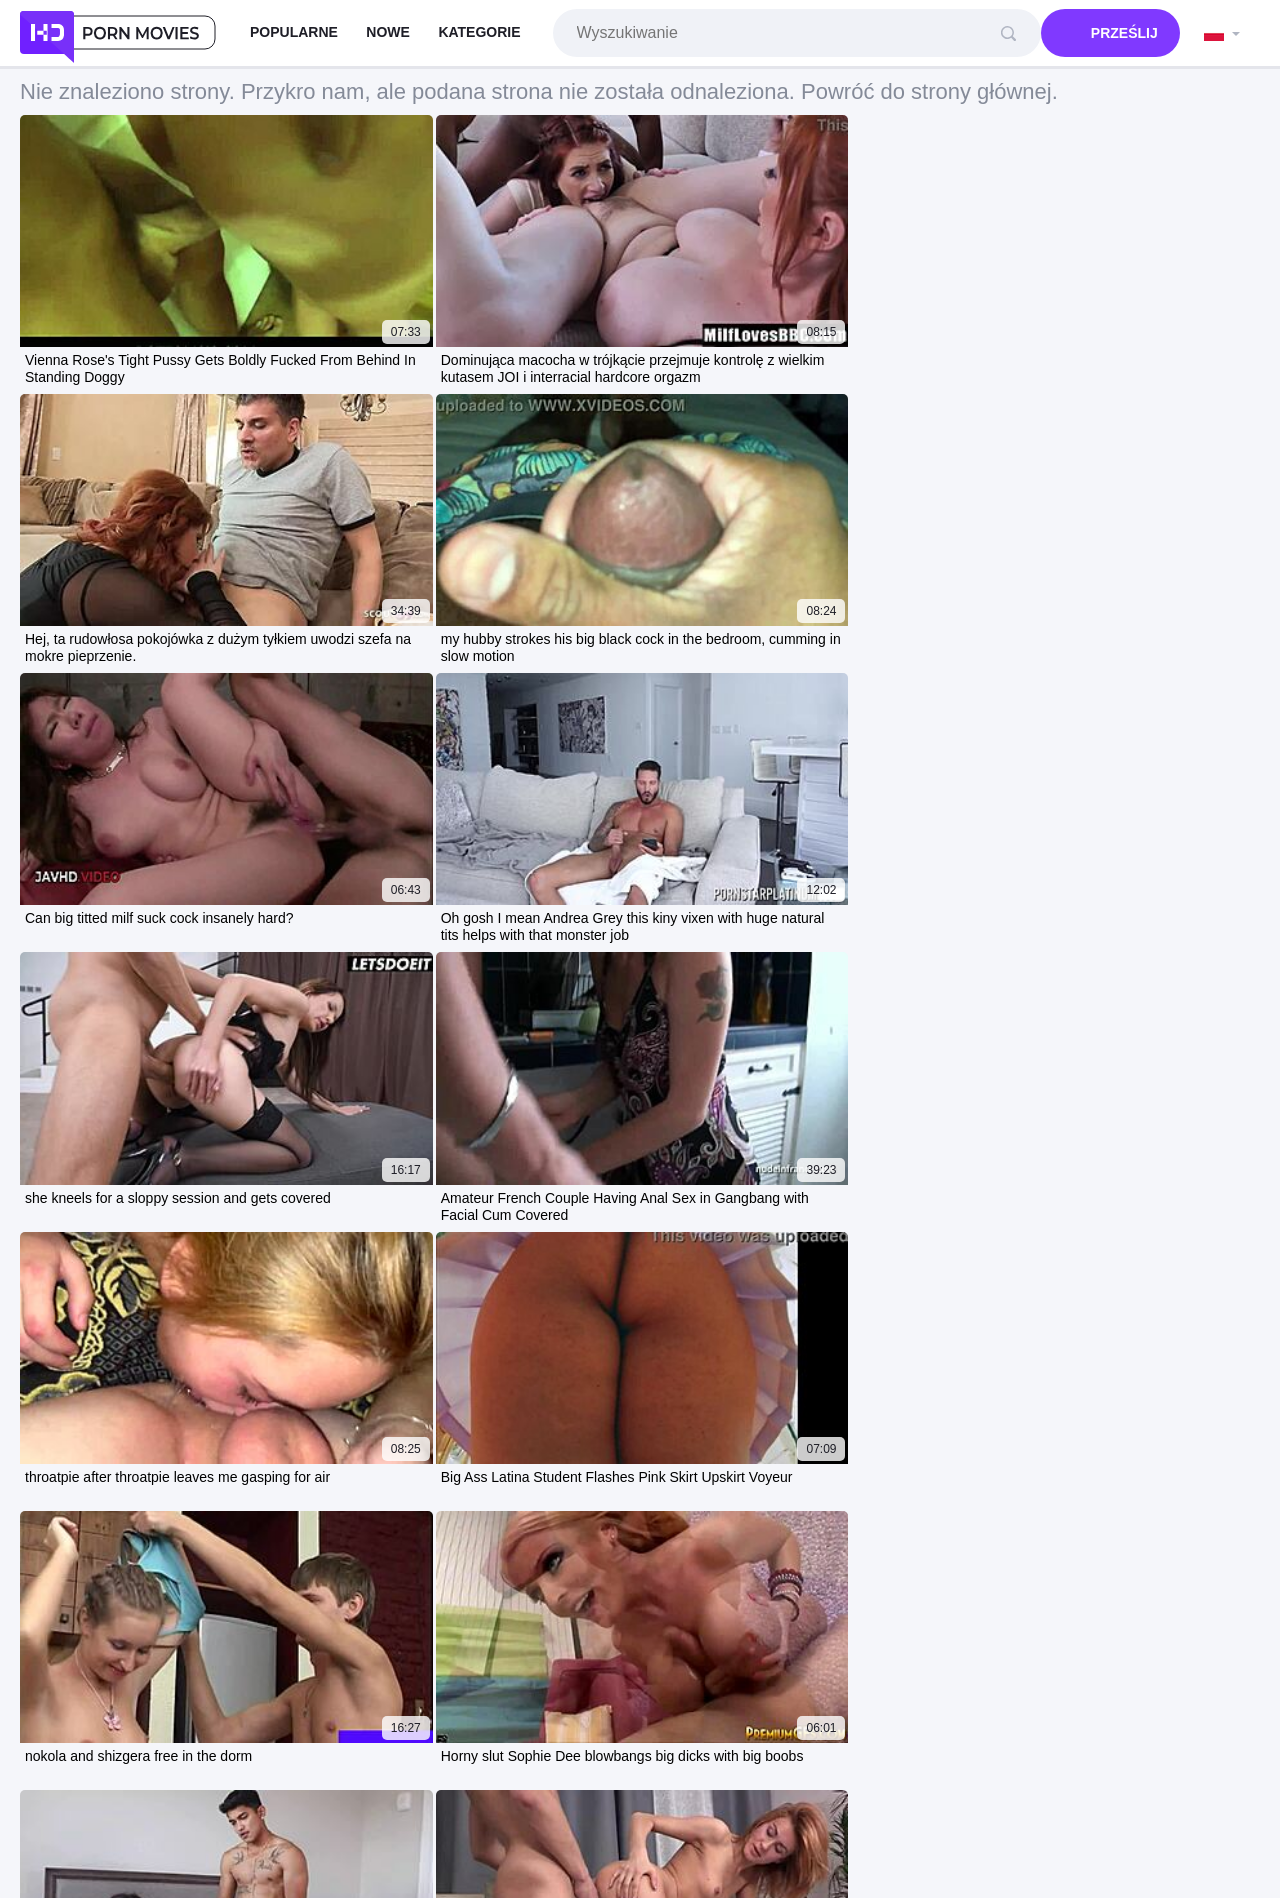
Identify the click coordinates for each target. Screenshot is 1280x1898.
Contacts (738, 1820)
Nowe (388, 32)
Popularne (294, 32)
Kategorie (479, 32)
